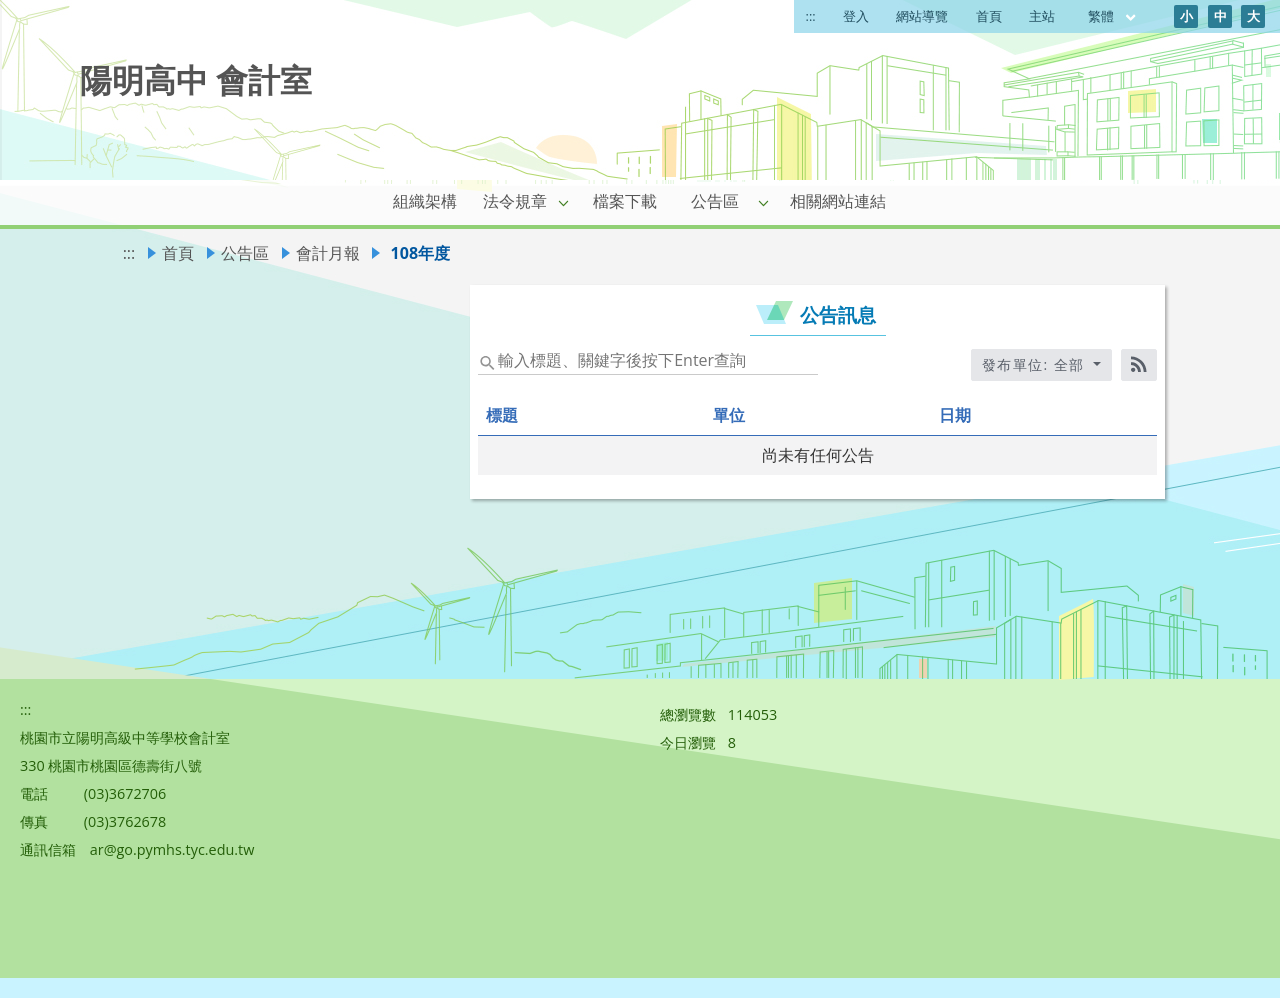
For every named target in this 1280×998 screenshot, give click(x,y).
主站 (1042, 16)
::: (811, 16)
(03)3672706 (125, 793)
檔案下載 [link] (625, 201)
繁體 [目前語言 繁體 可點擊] (1113, 16)
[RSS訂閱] (1139, 365)
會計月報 (328, 253)
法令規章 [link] (515, 201)
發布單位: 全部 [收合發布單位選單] (1036, 364)
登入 (856, 16)
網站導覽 (922, 16)
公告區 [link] (715, 201)
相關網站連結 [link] (838, 201)
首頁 (989, 16)
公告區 (245, 253)
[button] (564, 202)
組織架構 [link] (425, 201)
